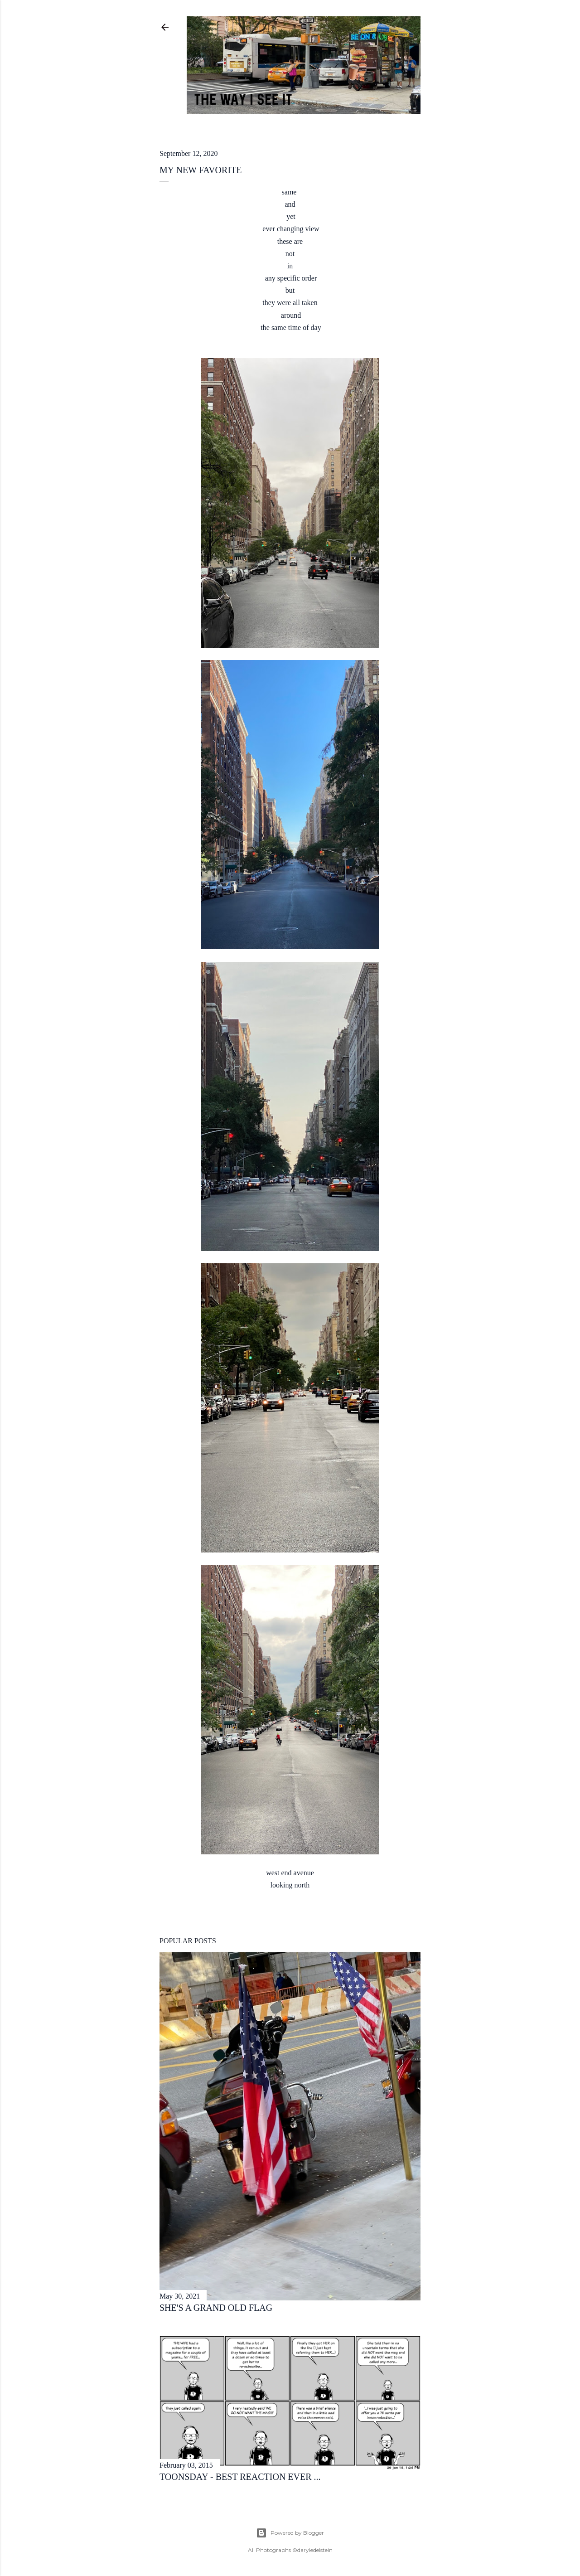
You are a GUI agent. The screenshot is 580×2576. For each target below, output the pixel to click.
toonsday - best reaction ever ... (240, 2477)
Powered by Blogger (290, 2532)
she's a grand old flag (216, 2308)
